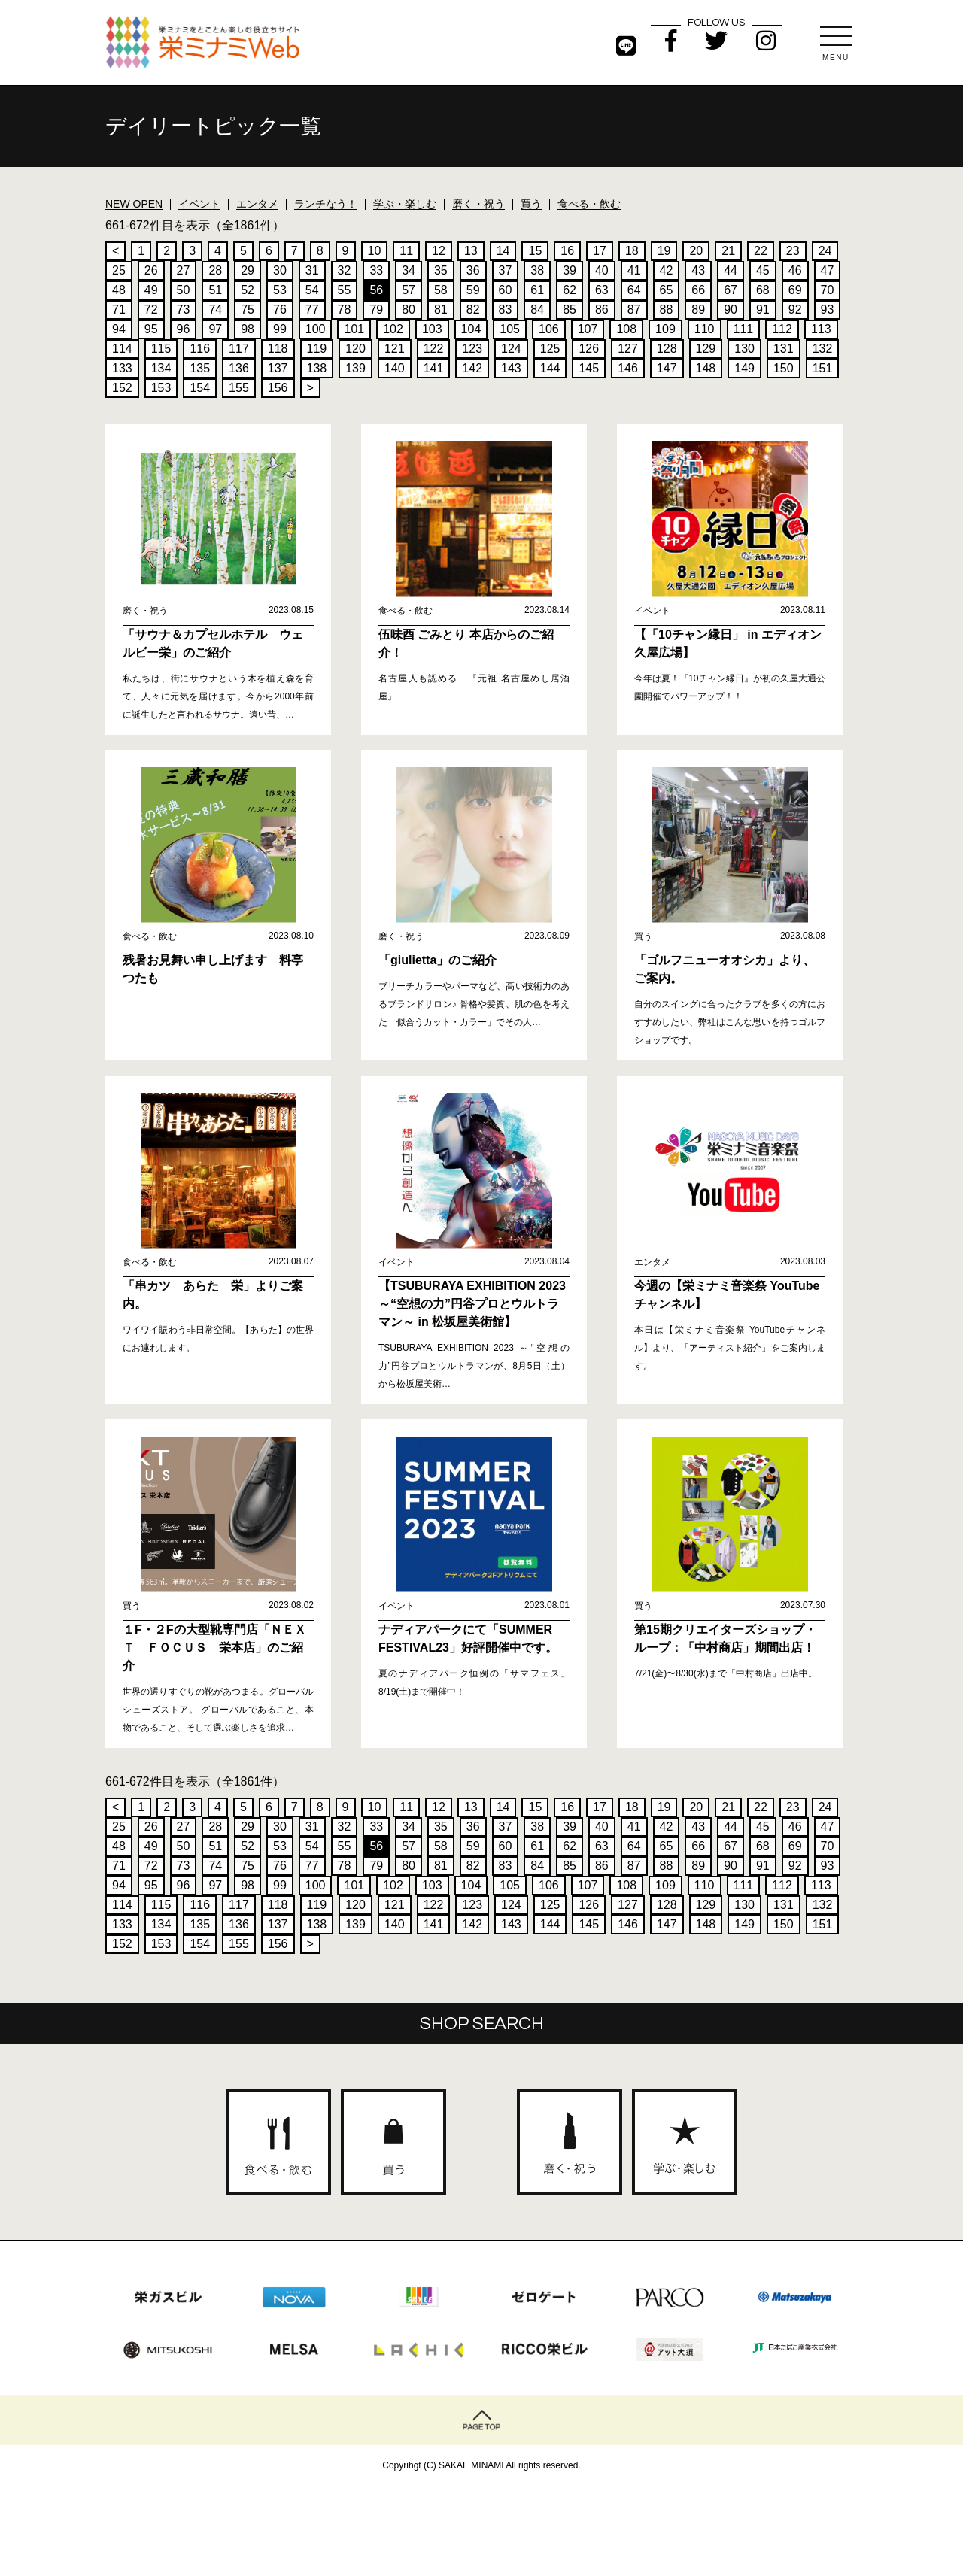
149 (744, 368)
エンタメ (257, 204)
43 (698, 270)
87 (634, 309)
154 (200, 387)
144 (550, 368)
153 (161, 387)
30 (280, 270)
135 (200, 368)
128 (667, 348)
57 (408, 290)
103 (432, 329)
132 (823, 348)
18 (632, 250)
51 (215, 290)
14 (503, 250)
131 (783, 348)
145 (589, 368)
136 (239, 368)
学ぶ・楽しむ (404, 204)
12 (438, 250)
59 (473, 290)
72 (151, 309)
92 (795, 309)
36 (473, 270)
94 (119, 329)
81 (441, 309)
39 (569, 270)
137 (278, 368)
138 (317, 368)
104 (471, 329)
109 (665, 329)
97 (215, 329)
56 (376, 290)
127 (628, 348)
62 (569, 290)
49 (151, 290)
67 (730, 290)
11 (406, 250)
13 (471, 250)
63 (602, 290)
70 (827, 290)
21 (728, 250)
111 (744, 329)
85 (569, 309)
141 (434, 368)
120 (355, 348)
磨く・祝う (478, 204)
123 (472, 348)
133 (122, 368)
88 (666, 309)
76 (280, 309)
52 (247, 290)
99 (280, 329)
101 (354, 329)
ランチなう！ (325, 204)
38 (537, 270)
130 (744, 348)
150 (783, 368)
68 (763, 290)
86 (602, 309)
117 (239, 348)
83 (505, 309)
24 (825, 250)
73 (183, 309)
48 (119, 290)
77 (312, 309)
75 (247, 309)
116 (200, 348)
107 (588, 329)
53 (280, 290)
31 (312, 270)
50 (183, 290)
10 (374, 250)
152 (122, 387)
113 (821, 329)
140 (394, 368)
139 (355, 368)
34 (408, 270)
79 (376, 309)
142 (472, 368)
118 (278, 348)
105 (510, 329)
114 (122, 348)
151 (823, 368)
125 (550, 348)
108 (626, 329)
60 (505, 290)
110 (704, 329)
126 (589, 348)
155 (239, 387)
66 (698, 290)
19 (664, 250)
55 (344, 290)
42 (666, 270)
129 (706, 348)
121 (394, 348)
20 (696, 250)
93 (827, 309)
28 (215, 270)
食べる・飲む (589, 204)
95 (151, 329)
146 (628, 368)
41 (634, 270)
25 (119, 270)
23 (793, 250)
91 (763, 309)
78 (344, 309)
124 (511, 348)
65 (666, 290)
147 (667, 368)
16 (567, 250)
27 (183, 270)
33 (376, 270)
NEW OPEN (134, 204)
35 (441, 270)
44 (730, 270)
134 (161, 368)
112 (782, 329)
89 (698, 309)
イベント (199, 204)
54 (312, 290)
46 (795, 270)
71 (119, 309)
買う (531, 204)
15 (535, 250)
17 (599, 250)
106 (549, 329)
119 (317, 348)
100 (315, 329)
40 (602, 270)
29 (247, 270)
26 (151, 270)
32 (344, 270)
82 (473, 309)
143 (511, 368)
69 (795, 290)
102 (393, 329)
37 (505, 270)
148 (706, 368)
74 (215, 309)
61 (537, 290)
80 (408, 309)
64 (634, 290)
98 (247, 329)
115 (161, 348)
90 (730, 309)
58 (441, 290)
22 (760, 250)
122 (434, 348)
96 (183, 329)
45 (763, 270)
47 (827, 270)
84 (537, 309)
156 (278, 387)
